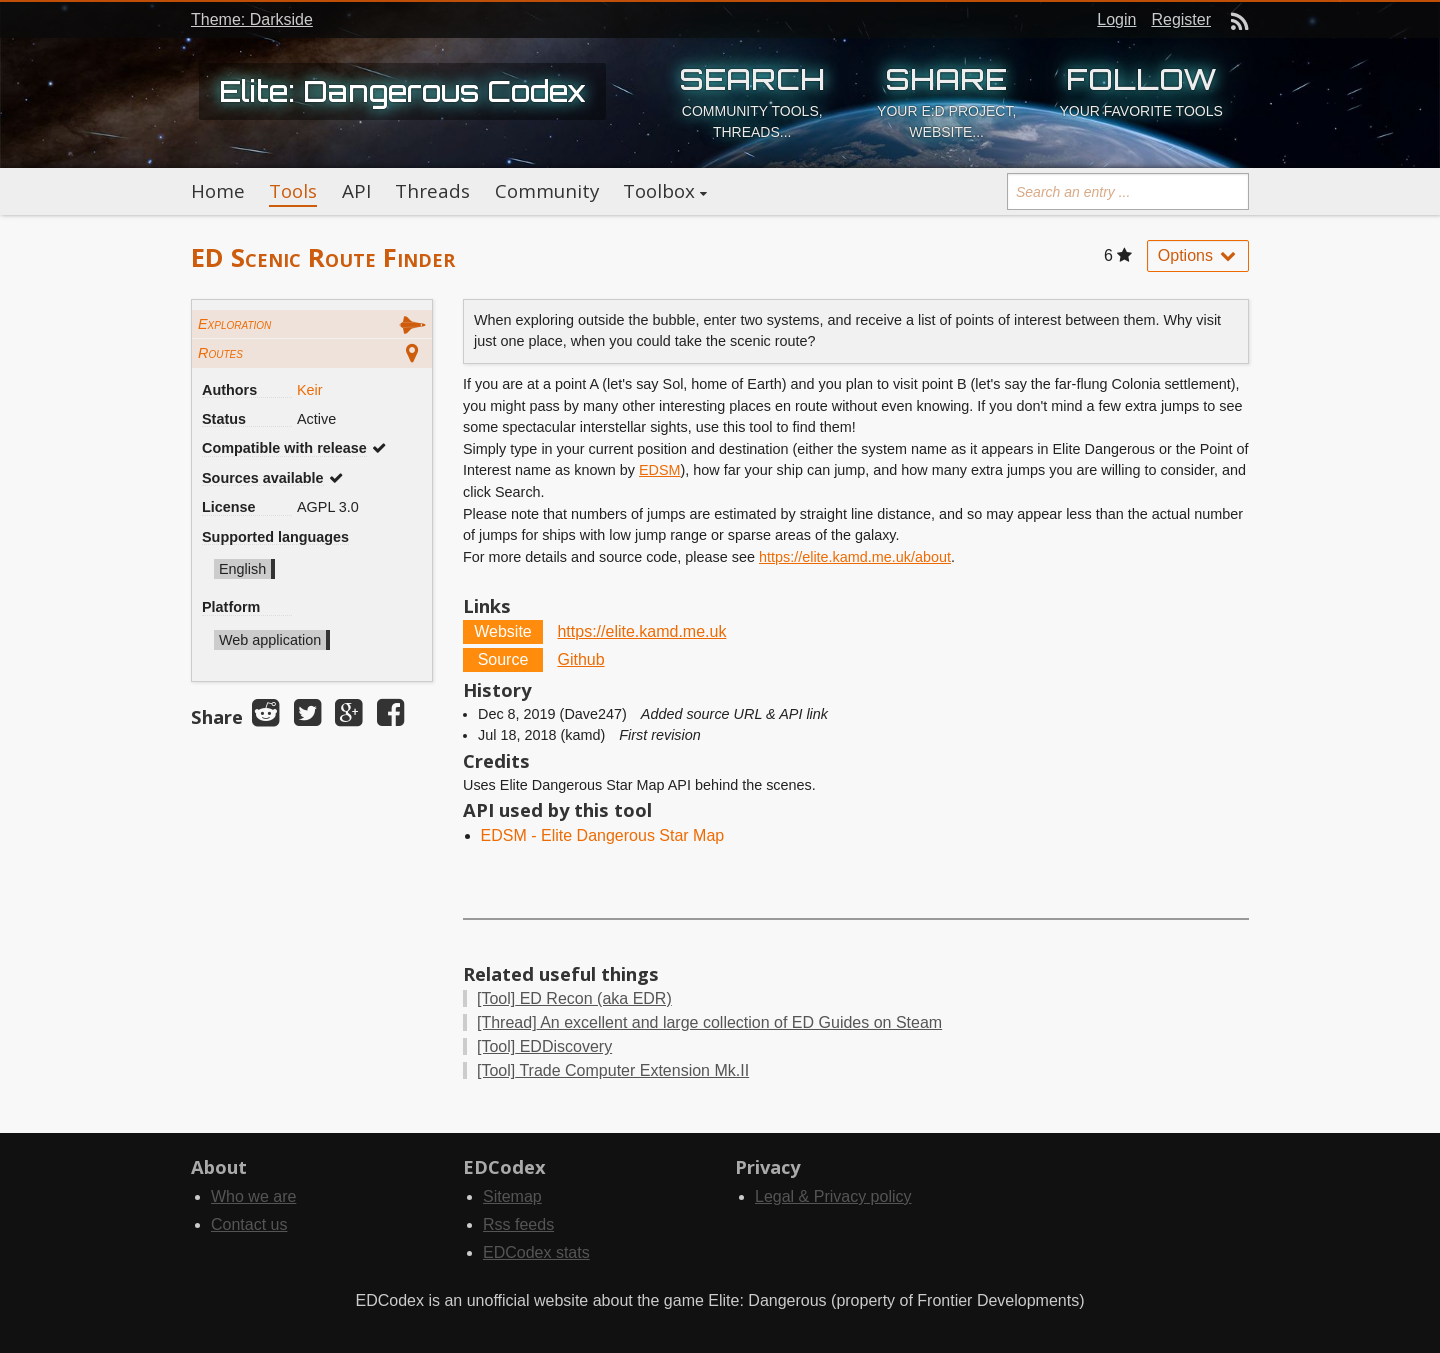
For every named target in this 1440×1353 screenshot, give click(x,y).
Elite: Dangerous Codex (402, 91)
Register (1181, 19)
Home (218, 191)
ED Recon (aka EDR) (574, 998)
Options (1198, 255)
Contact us (249, 1224)
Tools (293, 191)
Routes (220, 353)
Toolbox (659, 191)
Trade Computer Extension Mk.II (613, 1070)
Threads (432, 191)
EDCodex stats (536, 1252)
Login (1116, 19)
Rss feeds (518, 1224)
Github (580, 659)
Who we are (253, 1196)
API (356, 191)
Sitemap (512, 1196)
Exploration (234, 324)
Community (547, 191)
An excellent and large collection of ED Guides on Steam (709, 1022)
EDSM (660, 470)
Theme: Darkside (252, 19)
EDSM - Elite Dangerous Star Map (603, 835)
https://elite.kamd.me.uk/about (855, 557)
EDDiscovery (544, 1046)
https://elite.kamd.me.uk (641, 631)
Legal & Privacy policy (833, 1196)
